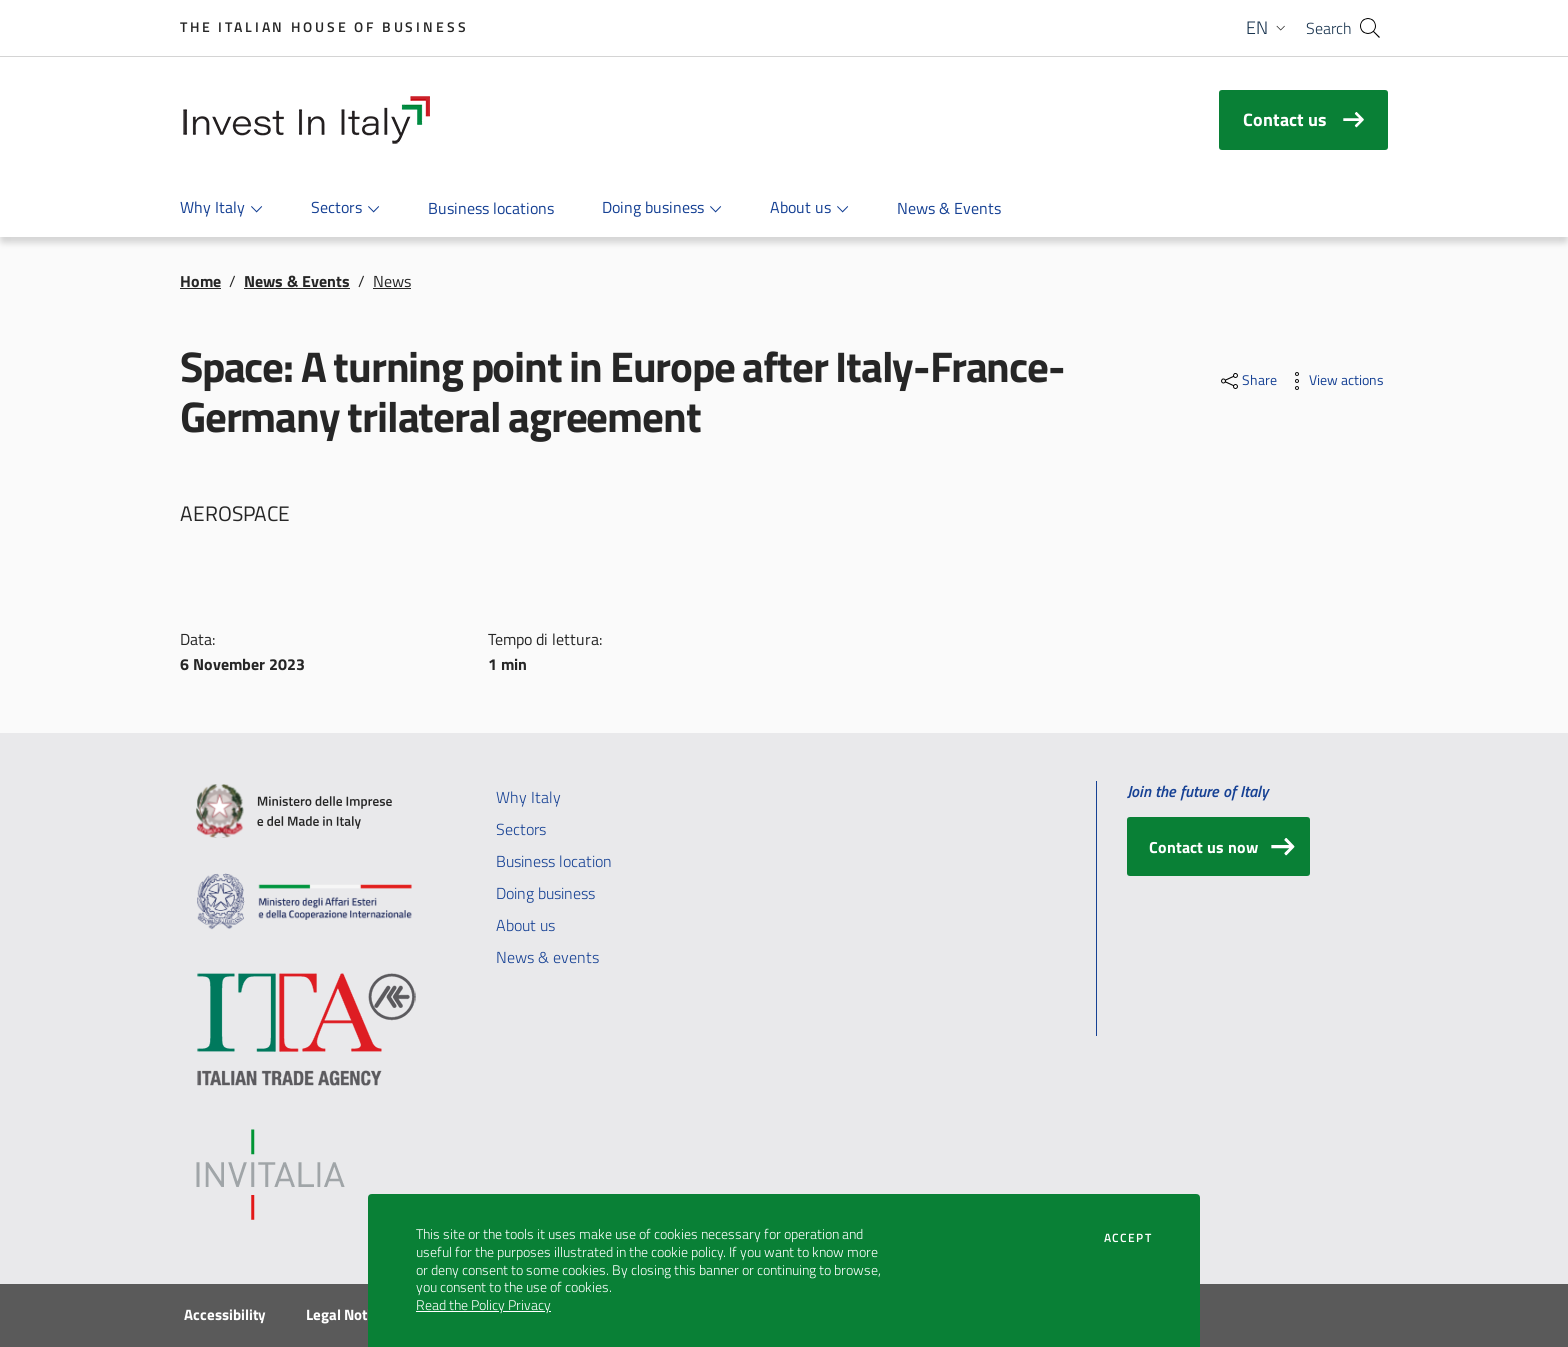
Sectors (521, 829)
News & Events (297, 281)
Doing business (545, 893)
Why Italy (528, 797)
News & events (547, 957)
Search (1329, 28)
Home (200, 281)
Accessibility (225, 1315)
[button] (1268, 28)
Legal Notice (346, 1315)
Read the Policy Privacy (483, 1305)
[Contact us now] (1218, 846)
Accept (1128, 1238)
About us (525, 925)
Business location (554, 861)
